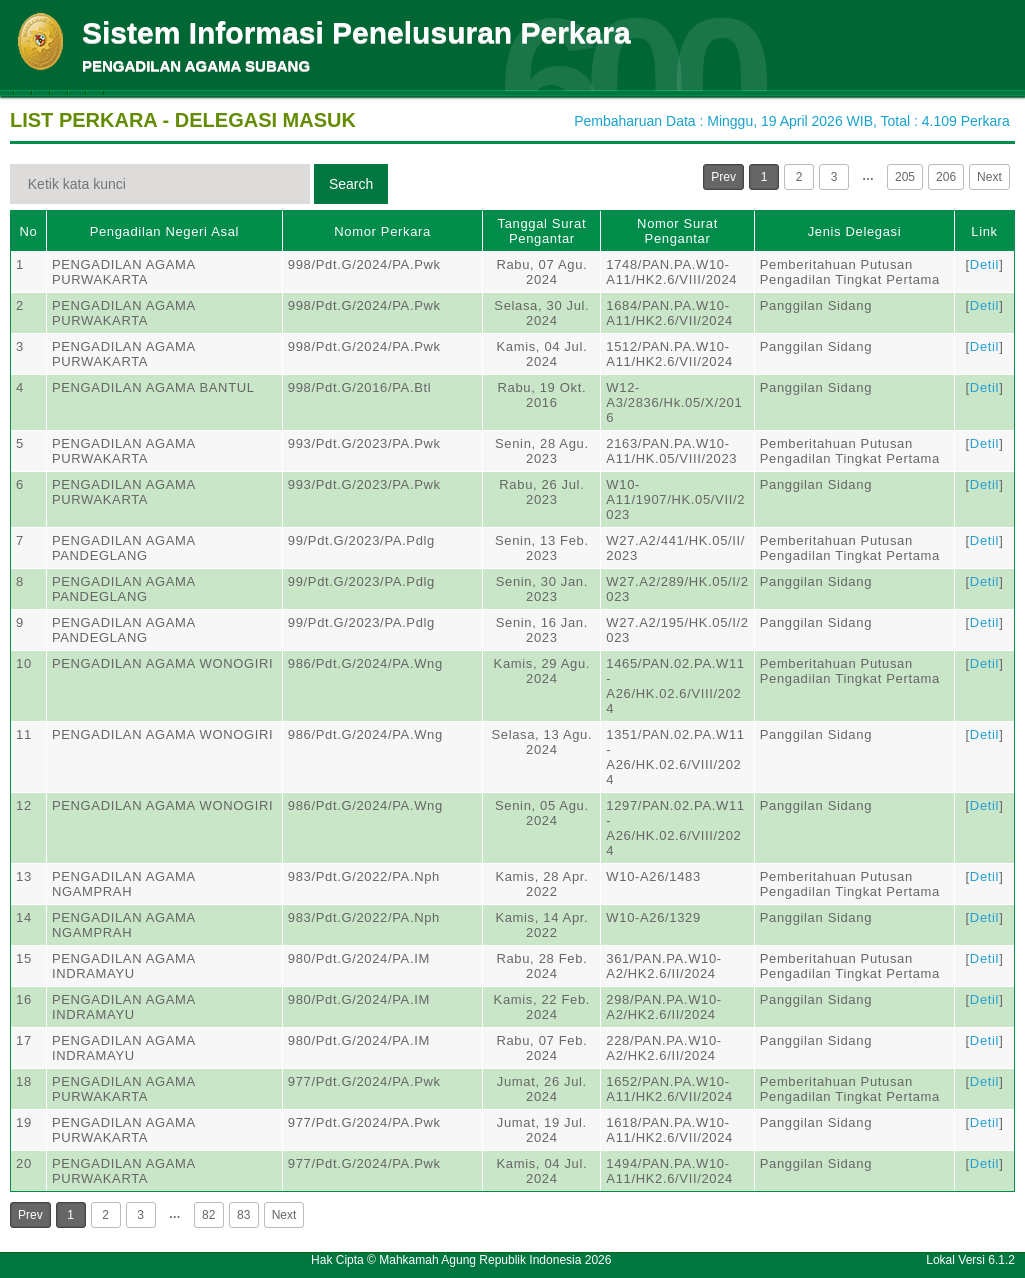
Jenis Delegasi (855, 231)
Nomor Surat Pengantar (677, 231)
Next (989, 177)
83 (243, 1215)
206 (946, 177)
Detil (984, 264)
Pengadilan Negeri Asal (164, 231)
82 (208, 1215)
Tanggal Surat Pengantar (542, 231)
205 (905, 177)
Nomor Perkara (382, 231)
